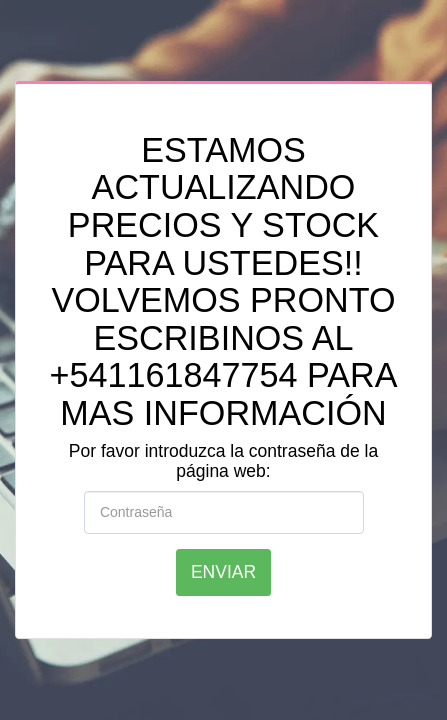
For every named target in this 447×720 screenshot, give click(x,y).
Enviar (223, 572)
